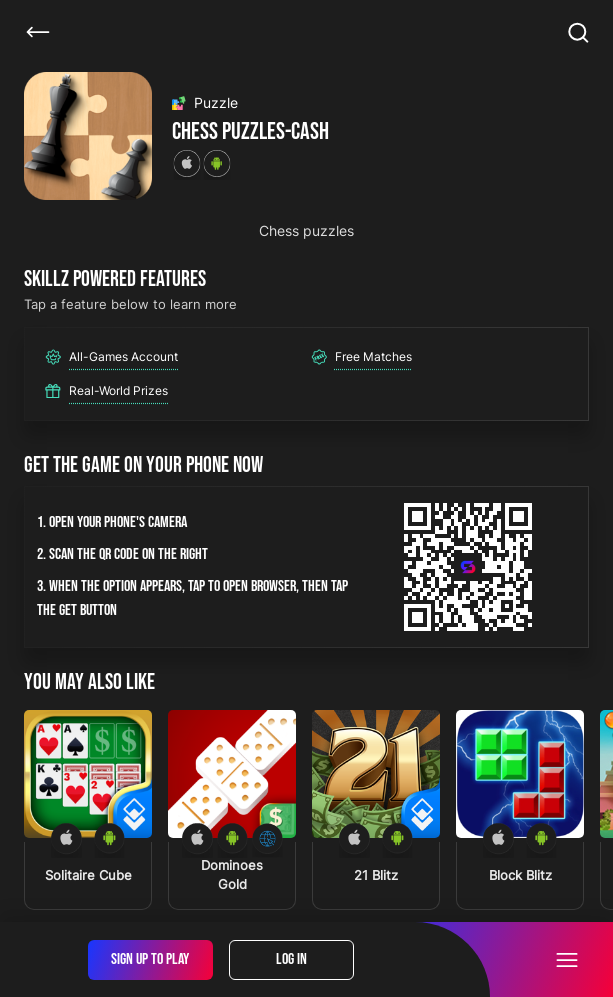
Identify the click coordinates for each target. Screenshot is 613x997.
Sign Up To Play (150, 959)
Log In (291, 959)
